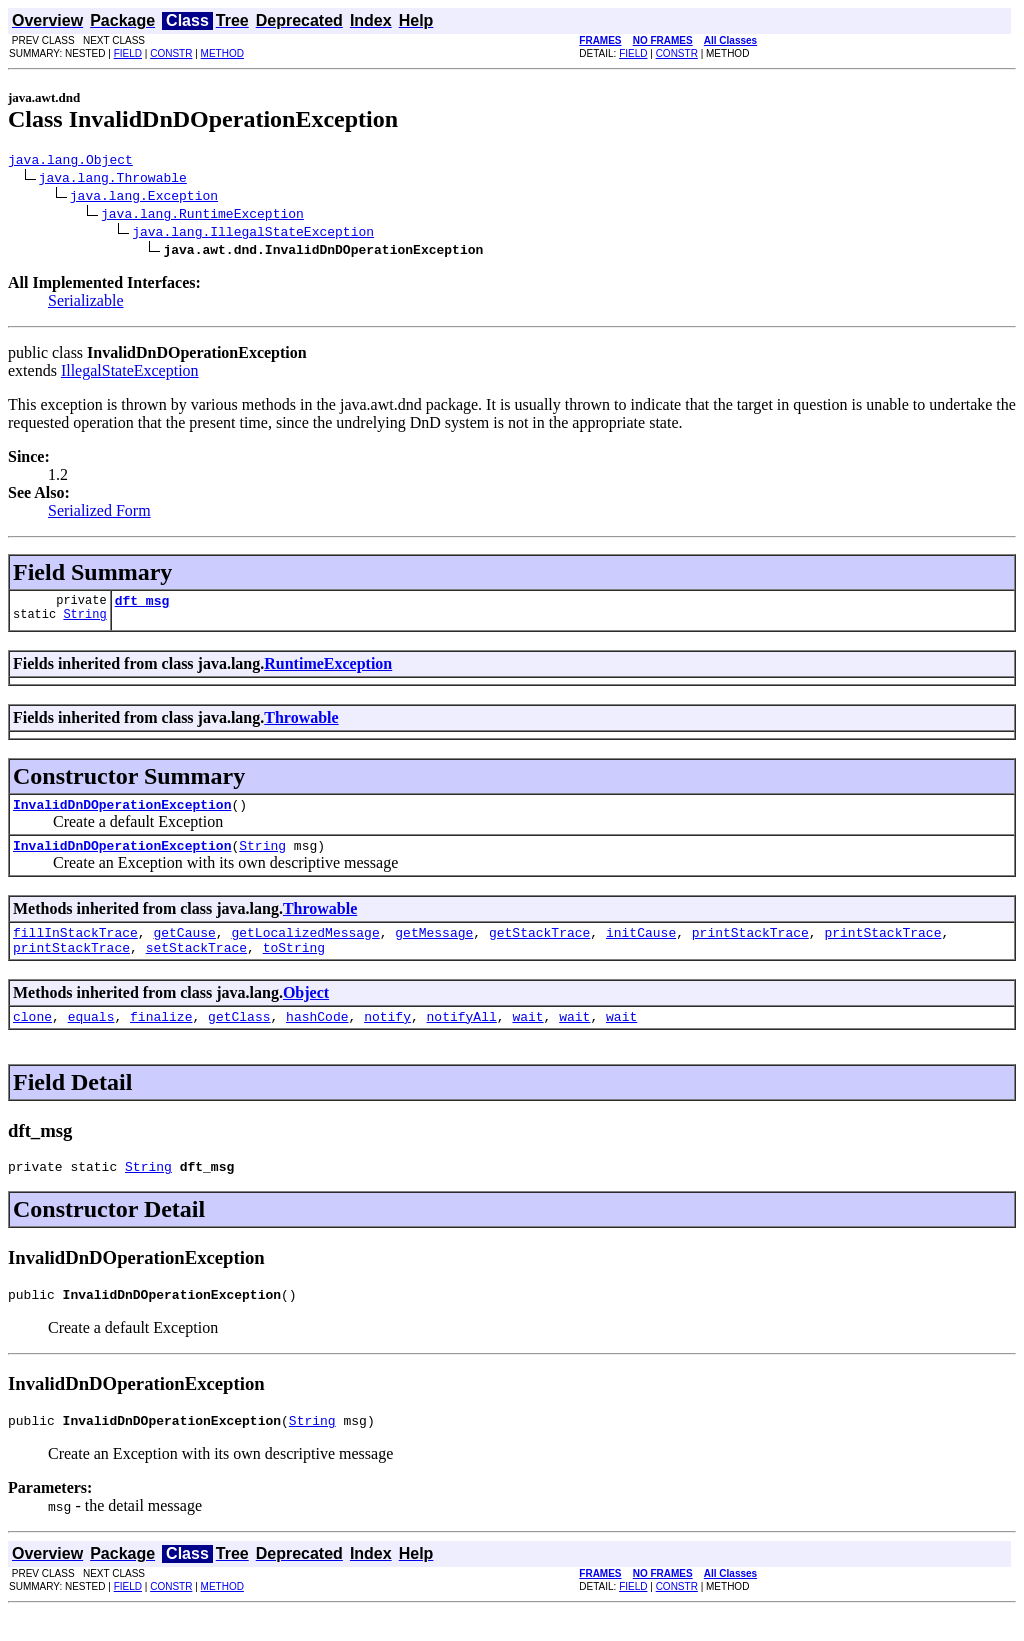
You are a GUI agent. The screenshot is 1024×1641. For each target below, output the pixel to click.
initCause (641, 947)
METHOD (222, 53)
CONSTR (171, 53)
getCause (184, 947)
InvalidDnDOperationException (122, 813)
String (84, 622)
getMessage (434, 947)
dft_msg (142, 606)
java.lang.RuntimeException (202, 216)
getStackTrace (539, 947)
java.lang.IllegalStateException (253, 234)
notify (387, 1037)
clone (32, 1037)
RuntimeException (328, 669)
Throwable (301, 723)
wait (527, 1037)
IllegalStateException (130, 373)
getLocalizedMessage (305, 947)
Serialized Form (99, 513)
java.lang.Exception (144, 198)
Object (306, 1010)
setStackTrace (196, 965)
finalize (161, 1037)
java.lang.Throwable (113, 180)
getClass (239, 1037)
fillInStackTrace (75, 947)
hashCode (317, 1037)
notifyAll (462, 1037)
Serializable (86, 303)
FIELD (128, 53)
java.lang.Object (70, 162)
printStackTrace (750, 947)
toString (294, 965)
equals (91, 1037)
